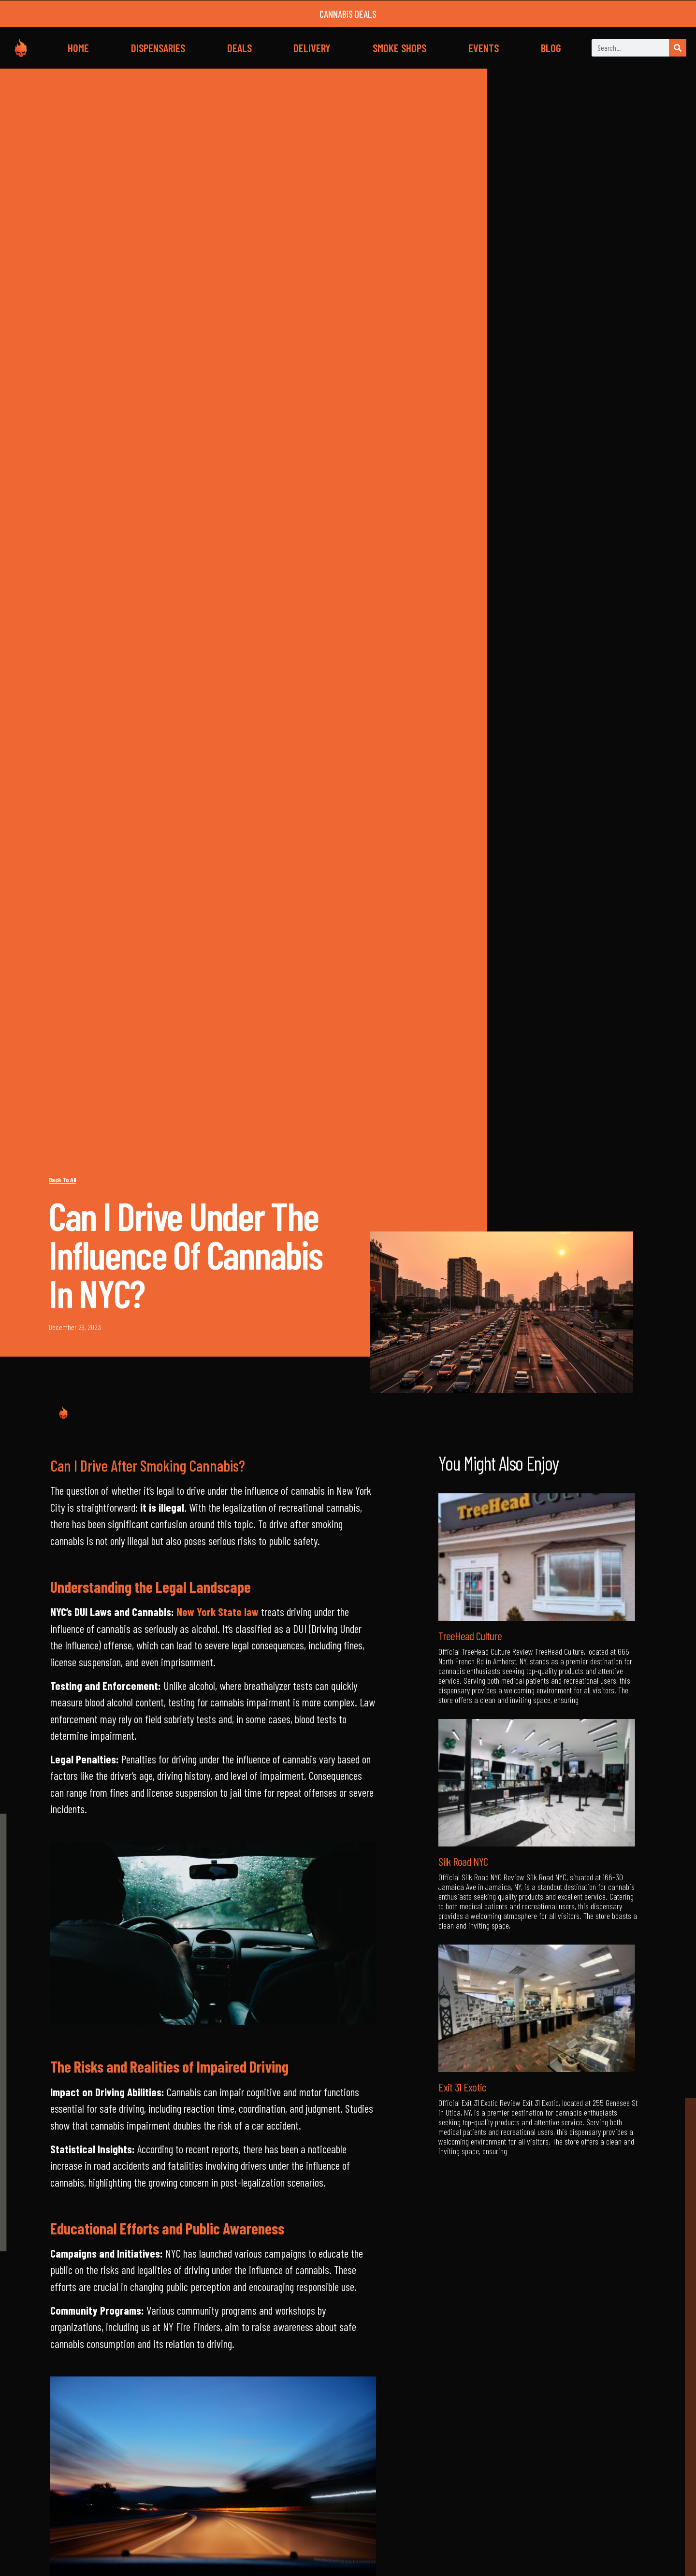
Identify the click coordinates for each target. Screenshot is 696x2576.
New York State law (217, 1611)
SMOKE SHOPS (399, 48)
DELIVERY (312, 48)
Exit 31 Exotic (462, 2087)
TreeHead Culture (470, 1636)
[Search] (677, 48)
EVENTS (483, 48)
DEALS (239, 48)
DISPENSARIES (158, 48)
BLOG (551, 48)
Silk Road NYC (463, 1861)
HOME (78, 48)
